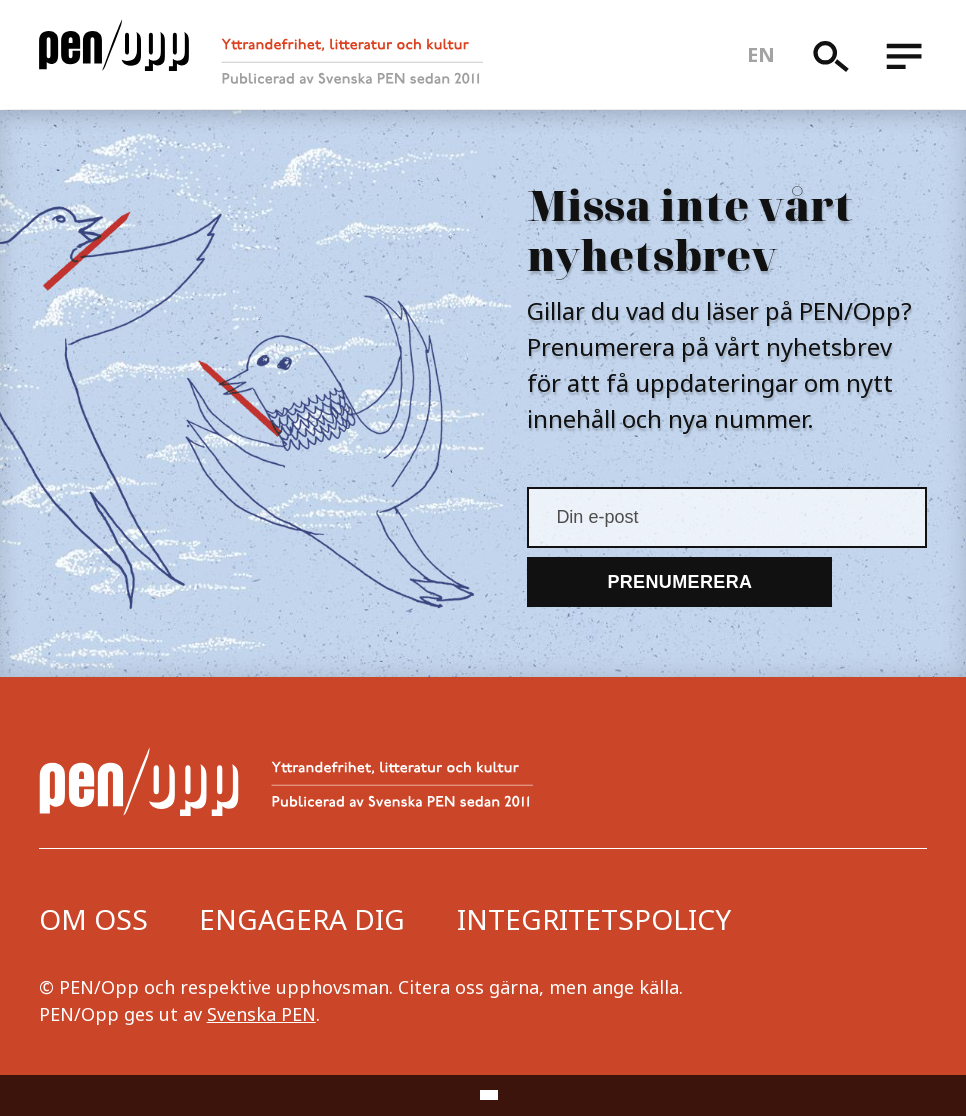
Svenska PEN (261, 1014)
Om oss (93, 919)
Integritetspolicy (594, 919)
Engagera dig (302, 919)
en (761, 54)
